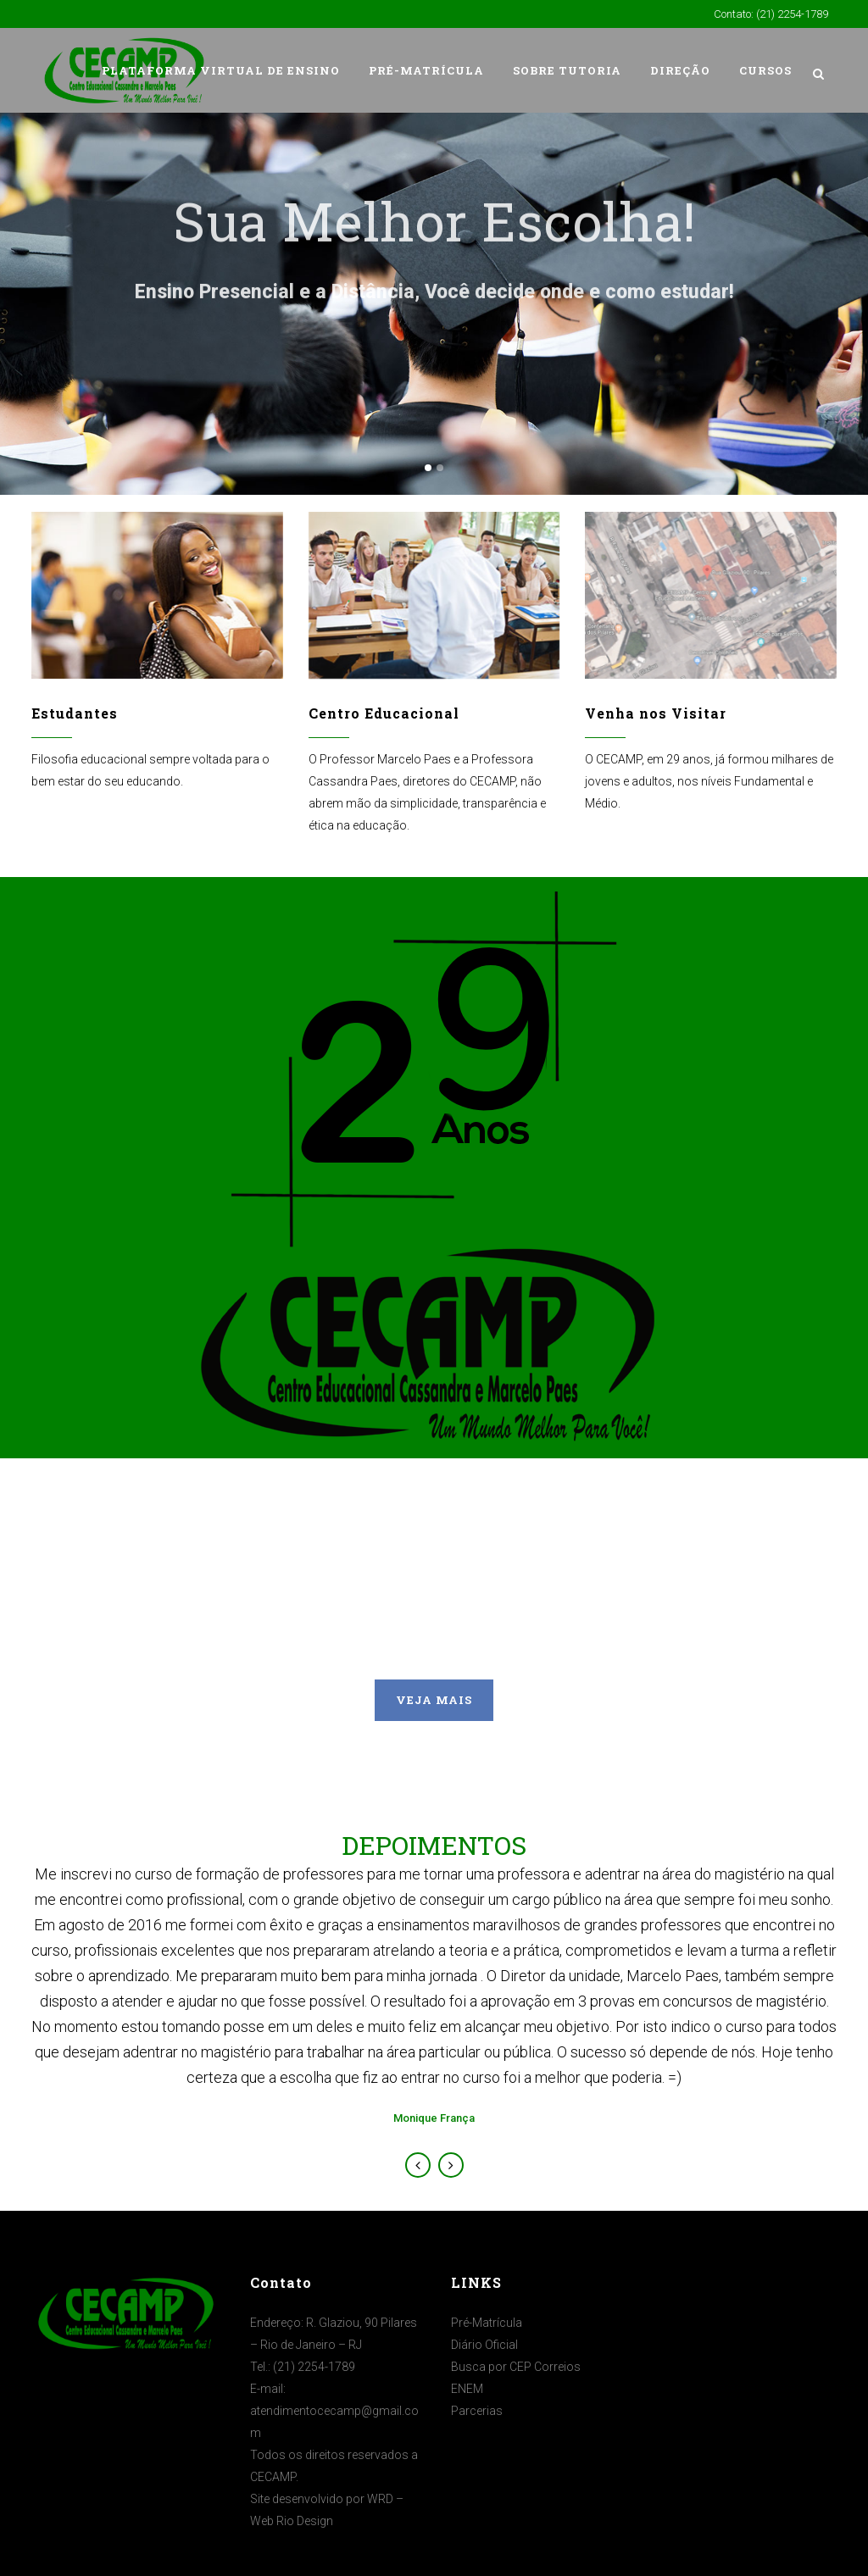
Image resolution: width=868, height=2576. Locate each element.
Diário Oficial (484, 2344)
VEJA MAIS (434, 1699)
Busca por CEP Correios (516, 2366)
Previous (418, 2165)
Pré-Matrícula (486, 2322)
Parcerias (477, 2411)
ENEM (467, 2389)
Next (451, 2165)
